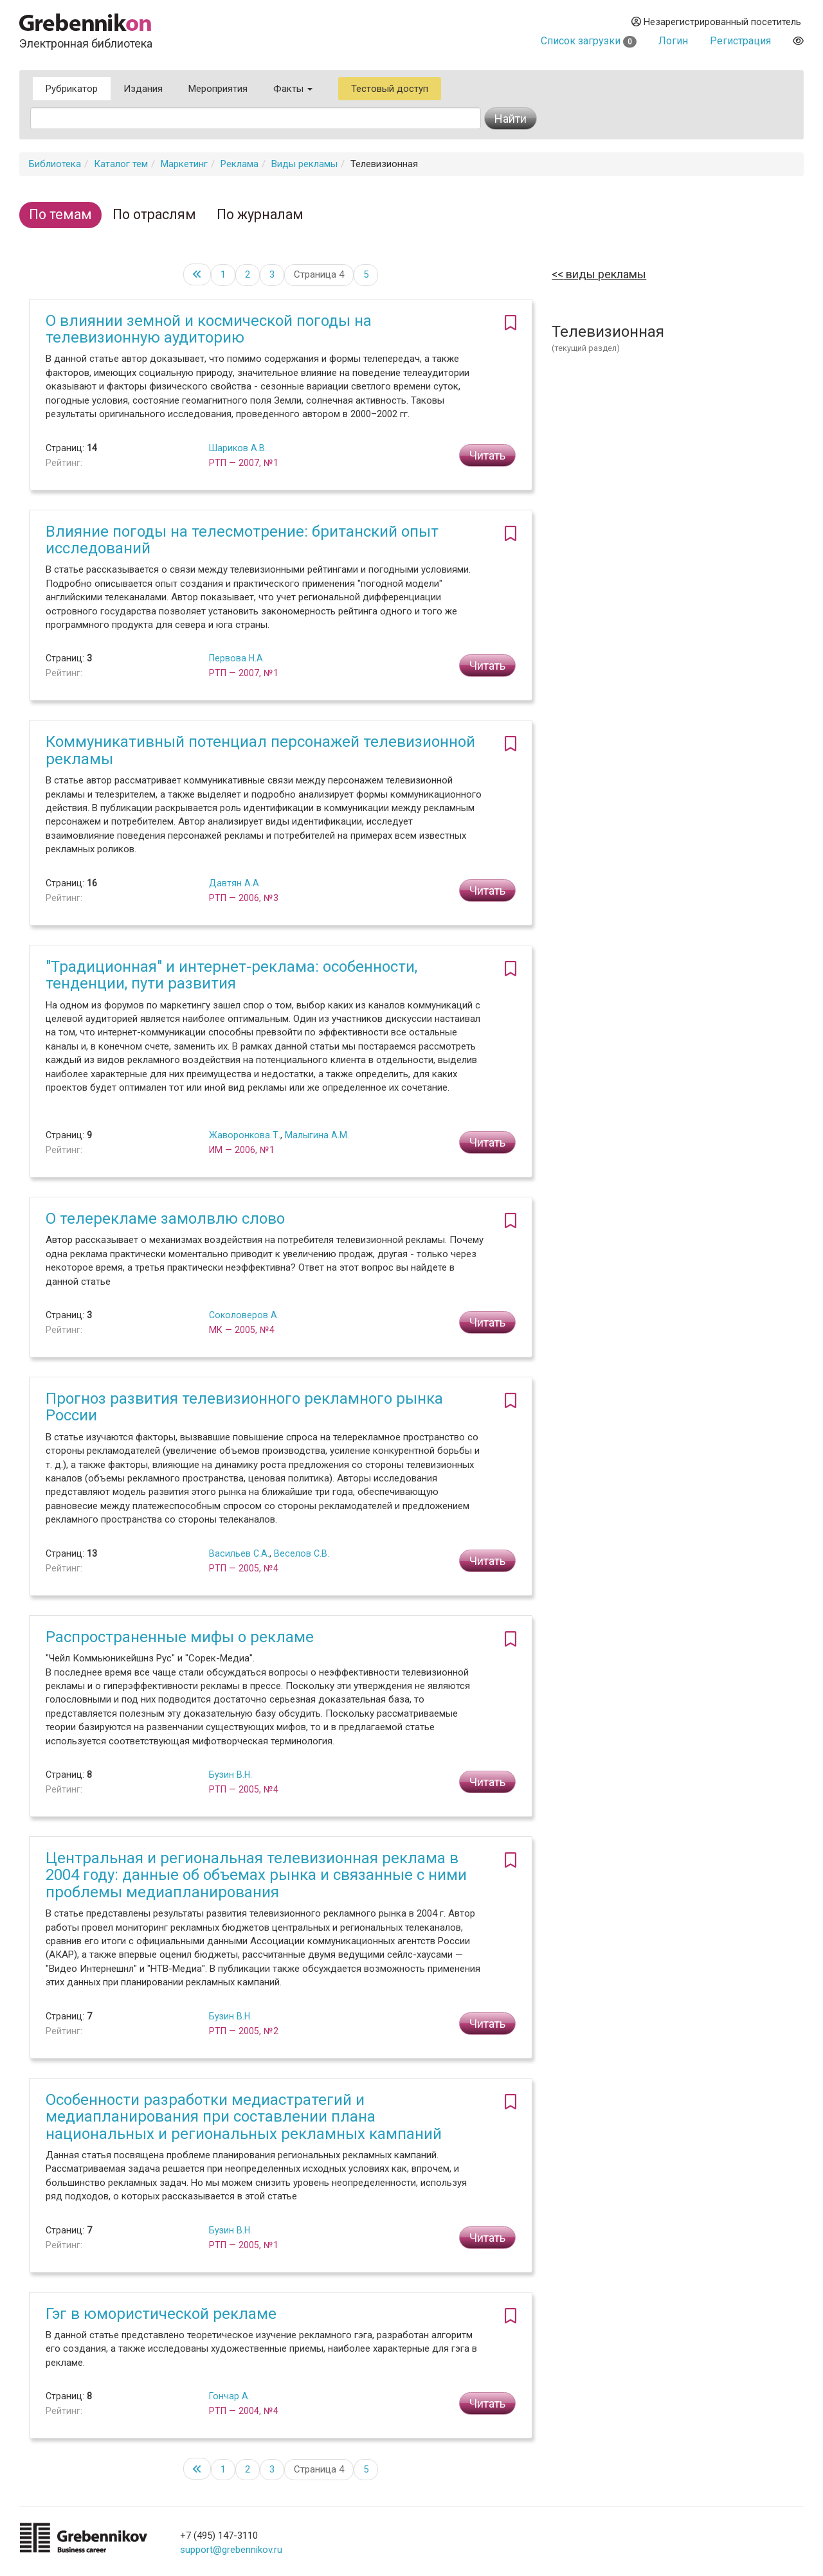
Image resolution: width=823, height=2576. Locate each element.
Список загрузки (589, 41)
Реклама (239, 164)
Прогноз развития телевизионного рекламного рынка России (244, 1407)
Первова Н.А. (237, 658)
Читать (487, 455)
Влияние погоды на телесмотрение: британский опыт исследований (242, 540)
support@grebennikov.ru (231, 2549)
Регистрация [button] (740, 41)
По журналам (260, 214)
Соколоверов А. (244, 1315)
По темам (60, 214)
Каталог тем (121, 164)
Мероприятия (218, 88)
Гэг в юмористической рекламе (161, 2314)
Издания (143, 88)
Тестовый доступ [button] (389, 88)
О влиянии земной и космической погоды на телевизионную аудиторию (209, 329)
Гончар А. (229, 2396)
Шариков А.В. (238, 448)
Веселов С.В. (301, 1553)
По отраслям (154, 214)
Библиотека (55, 164)
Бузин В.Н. (230, 1774)
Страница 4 (319, 274)
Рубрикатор (72, 88)
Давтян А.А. (235, 883)
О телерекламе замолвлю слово (165, 1219)
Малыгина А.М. (317, 1135)
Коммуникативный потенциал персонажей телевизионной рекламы (260, 750)
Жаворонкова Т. (244, 1135)
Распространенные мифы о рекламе (180, 1637)
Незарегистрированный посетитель (716, 22)
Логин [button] (673, 41)
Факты (292, 88)
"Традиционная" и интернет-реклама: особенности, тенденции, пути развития (231, 975)
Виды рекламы (304, 164)
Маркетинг (184, 164)
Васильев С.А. (239, 1553)
